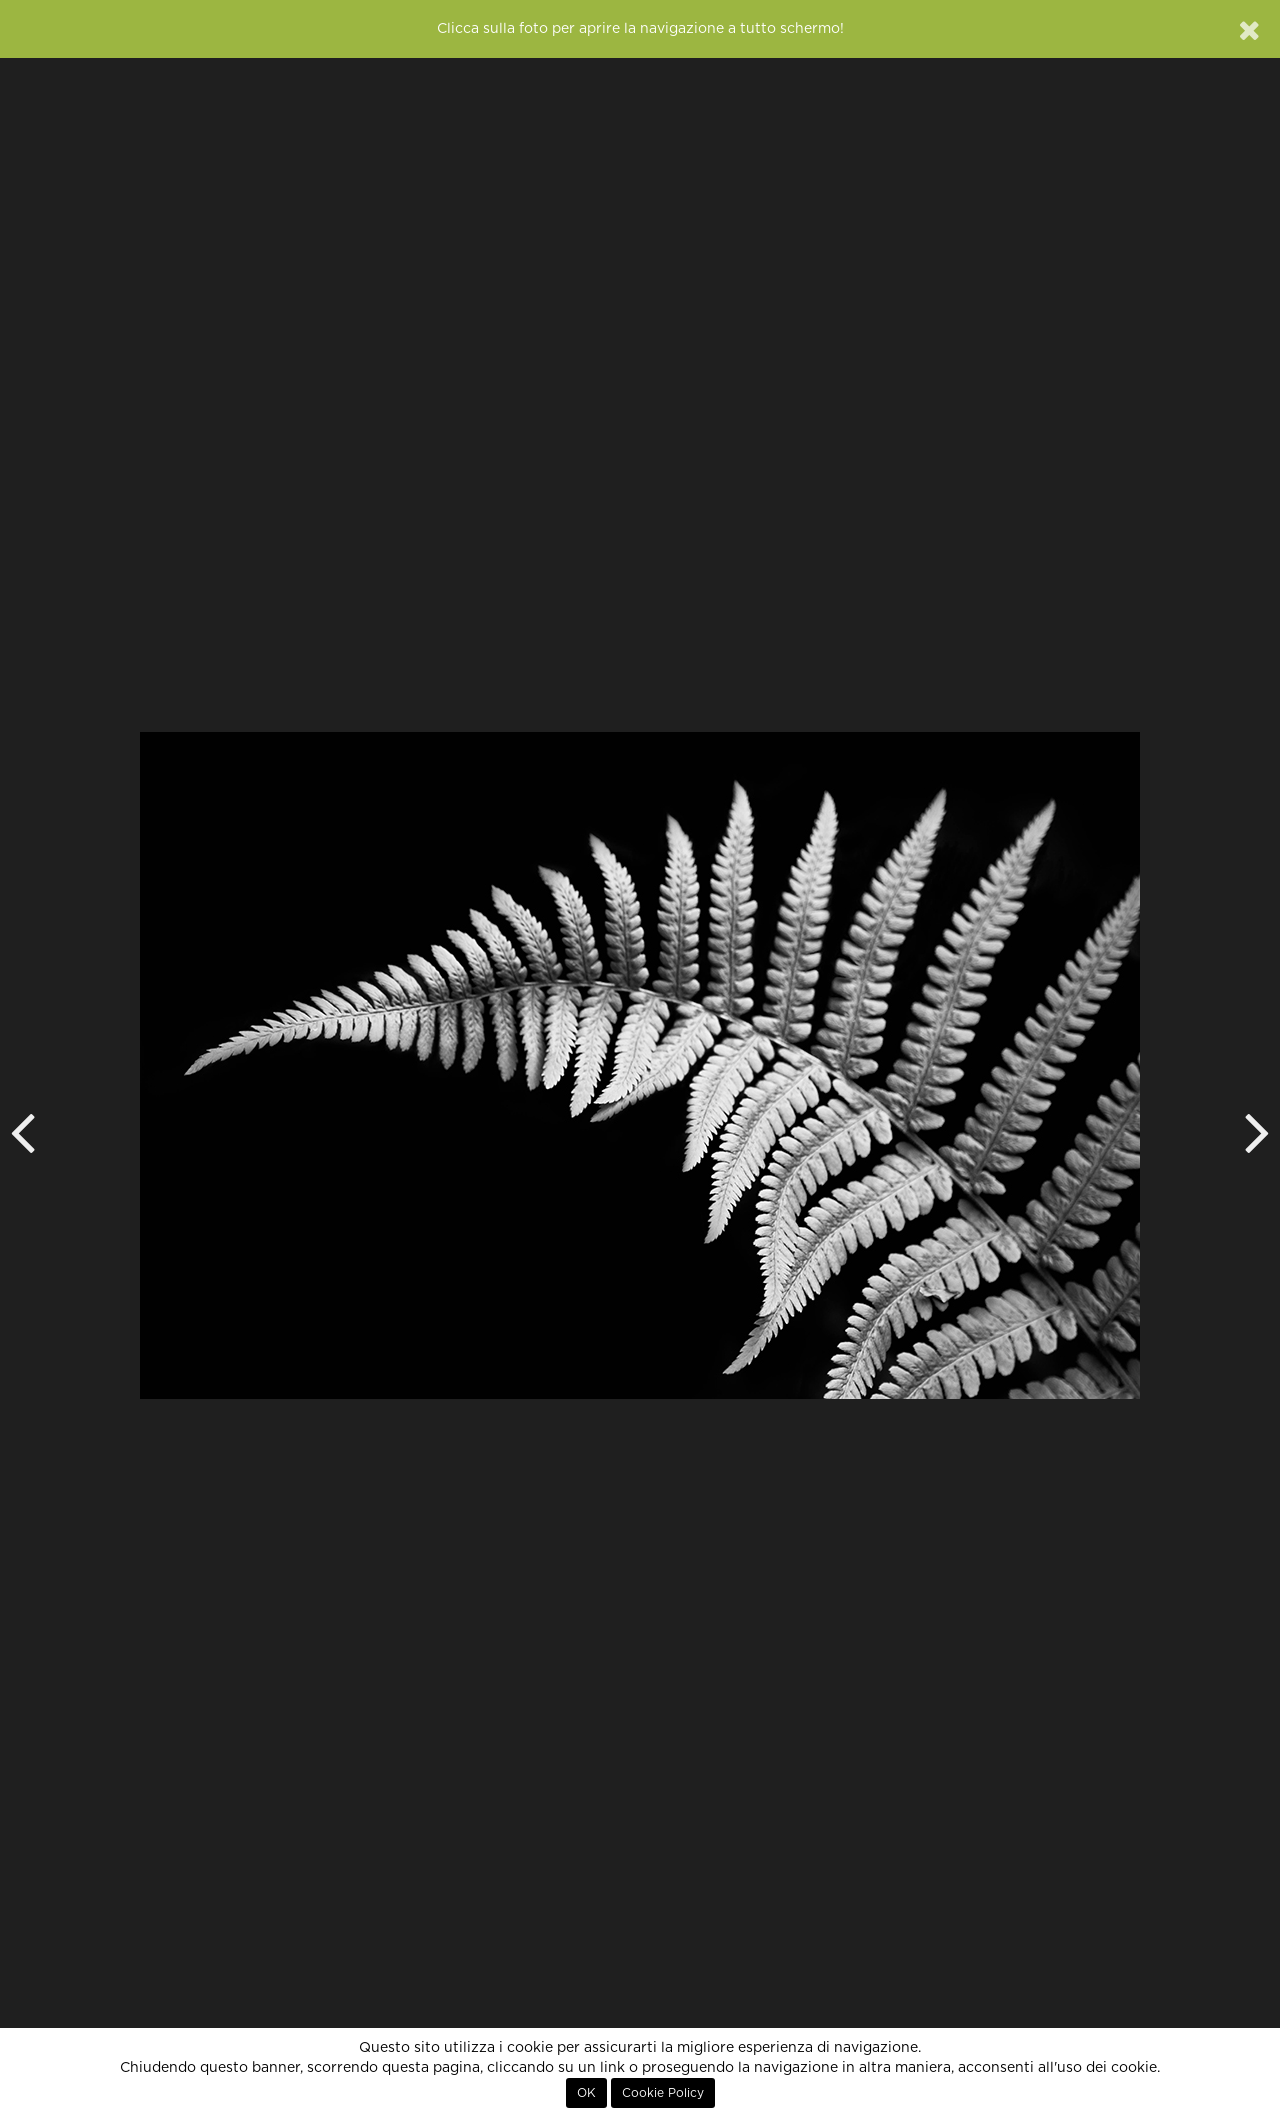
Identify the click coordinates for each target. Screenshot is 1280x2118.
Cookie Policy (663, 2093)
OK (586, 2093)
